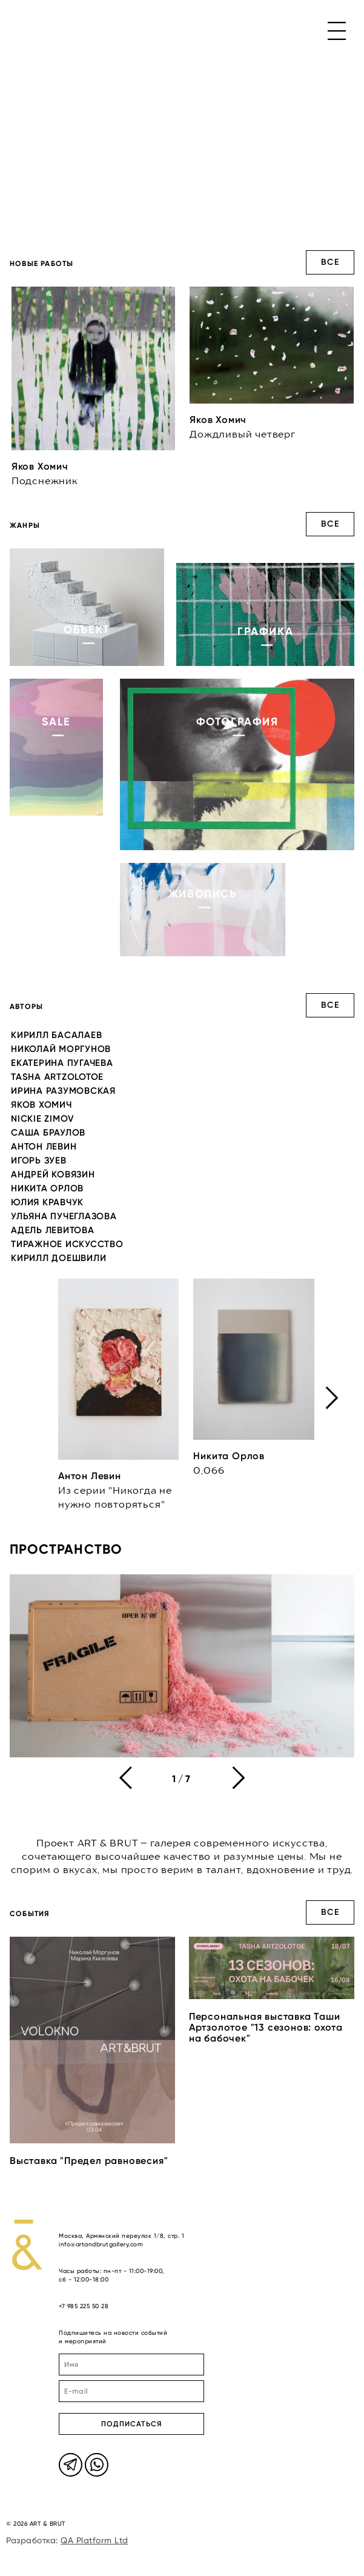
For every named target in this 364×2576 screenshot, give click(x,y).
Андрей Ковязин (53, 1174)
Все (330, 262)
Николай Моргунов (61, 1048)
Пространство (66, 1549)
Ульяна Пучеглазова (64, 1216)
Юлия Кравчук (47, 1202)
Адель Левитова (52, 1230)
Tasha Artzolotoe (57, 1076)
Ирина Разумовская (63, 1090)
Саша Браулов (48, 1132)
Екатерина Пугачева (62, 1062)
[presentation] (332, 1398)
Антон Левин (43, 1146)
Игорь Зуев (39, 1160)
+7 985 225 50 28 (83, 2306)
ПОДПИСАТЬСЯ (131, 2424)
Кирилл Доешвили (58, 1258)
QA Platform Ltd (94, 2540)
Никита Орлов (47, 1188)
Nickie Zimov (42, 1118)
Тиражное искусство (67, 1244)
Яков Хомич (41, 1104)
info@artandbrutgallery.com (100, 2244)
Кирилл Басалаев (56, 1035)
